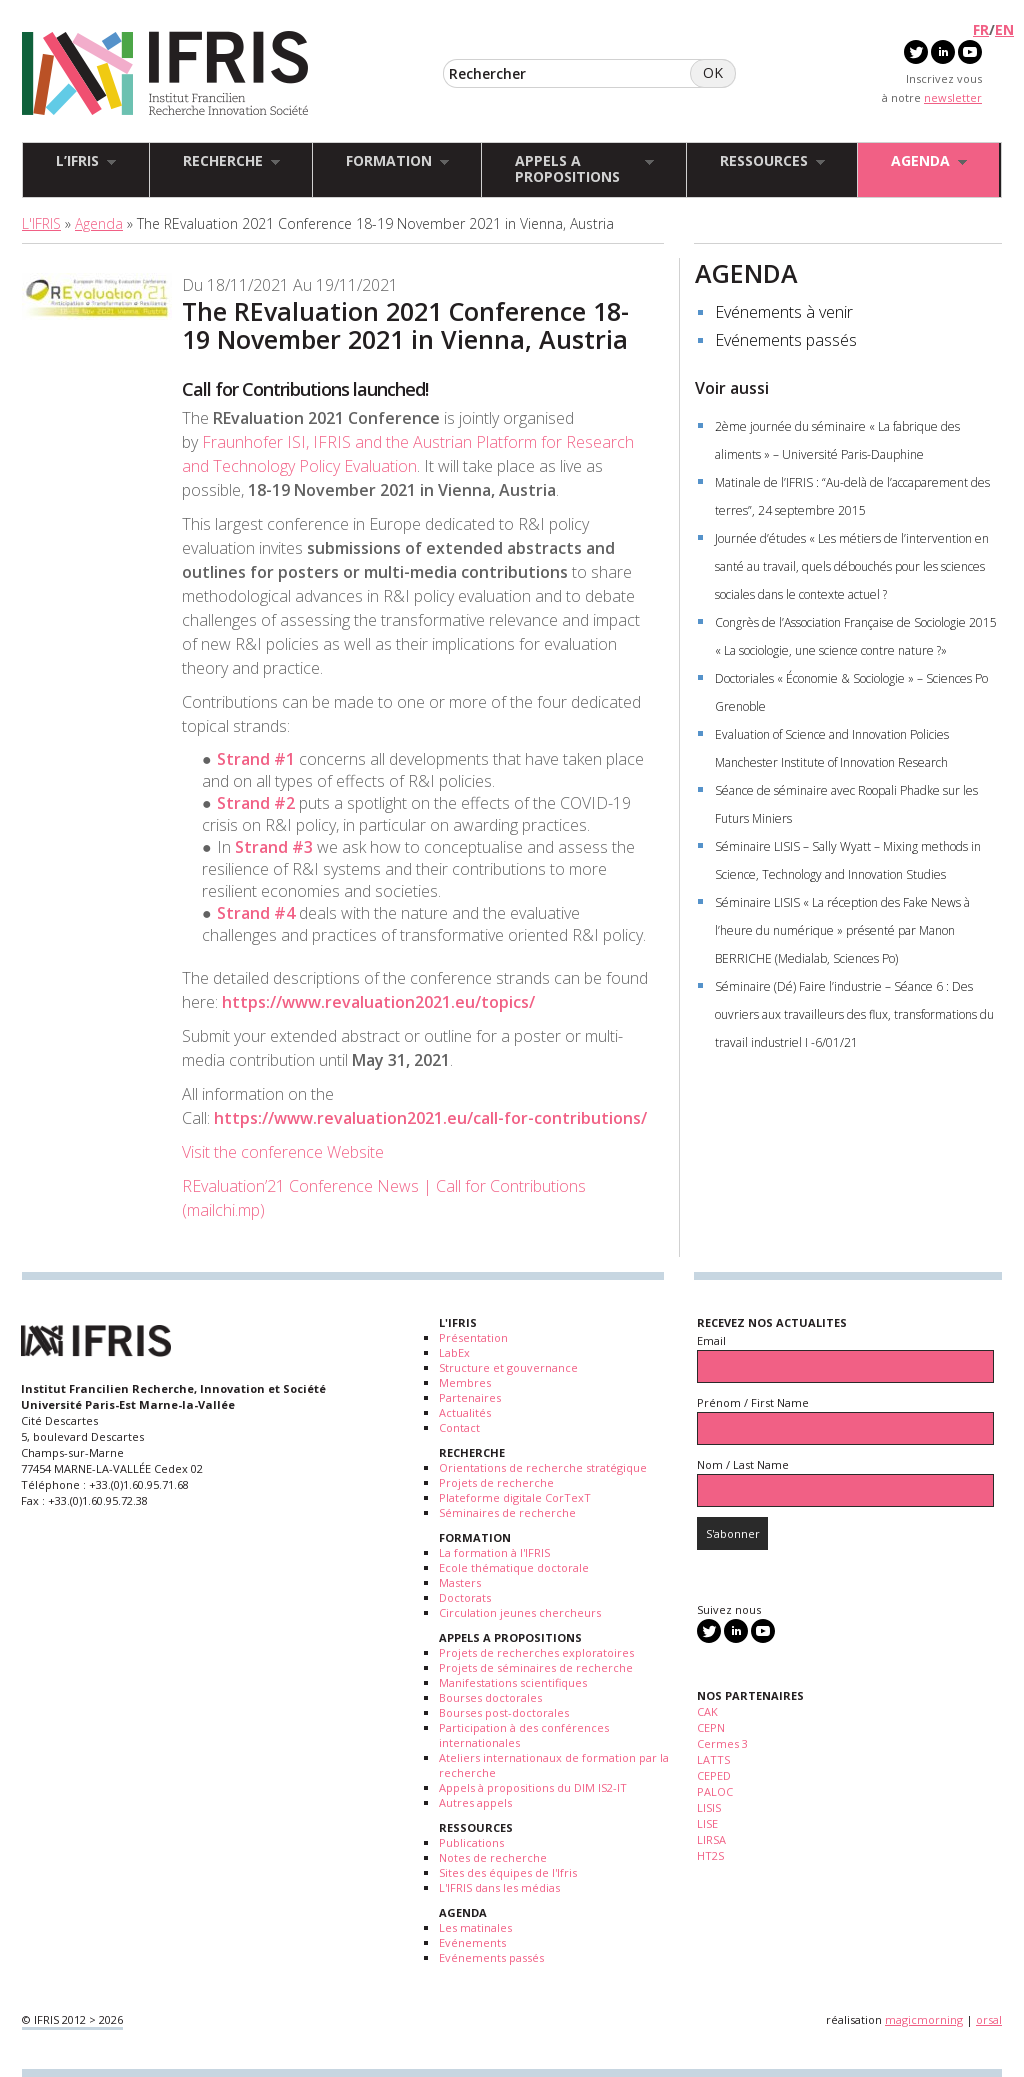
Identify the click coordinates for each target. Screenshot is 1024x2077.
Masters (460, 1582)
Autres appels (475, 1802)
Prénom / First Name (753, 1402)
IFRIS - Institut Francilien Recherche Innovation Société (165, 74)
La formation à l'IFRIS (494, 1552)
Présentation (473, 1337)
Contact (459, 1427)
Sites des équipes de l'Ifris (508, 1872)
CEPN (711, 1727)
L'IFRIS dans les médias (499, 1887)
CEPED (714, 1775)
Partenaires (470, 1397)
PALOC (715, 1791)
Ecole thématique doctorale (514, 1567)
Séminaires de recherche (507, 1512)
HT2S (710, 1855)
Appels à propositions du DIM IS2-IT (533, 1787)
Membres (465, 1382)
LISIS (709, 1807)
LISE (707, 1823)
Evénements (472, 1942)
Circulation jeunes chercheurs (520, 1612)
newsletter (953, 97)
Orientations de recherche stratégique (543, 1467)
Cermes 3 (722, 1743)
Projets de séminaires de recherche (536, 1667)
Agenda (99, 223)
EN (1004, 29)
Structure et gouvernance (508, 1367)
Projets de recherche (496, 1482)
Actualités (465, 1412)
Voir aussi (732, 388)
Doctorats (465, 1597)
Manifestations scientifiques (513, 1682)
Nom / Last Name (743, 1464)
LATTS (713, 1759)
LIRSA (711, 1839)
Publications (471, 1842)
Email (711, 1340)
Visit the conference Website (285, 1152)
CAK (707, 1711)
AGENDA (746, 273)
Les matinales (475, 1927)
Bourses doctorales (490, 1697)
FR (981, 29)
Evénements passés (786, 340)
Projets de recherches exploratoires (536, 1652)
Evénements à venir (784, 312)
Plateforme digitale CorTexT (515, 1497)
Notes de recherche (493, 1857)
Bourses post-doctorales (504, 1712)
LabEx (454, 1352)
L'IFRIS (41, 223)
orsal (989, 2019)
